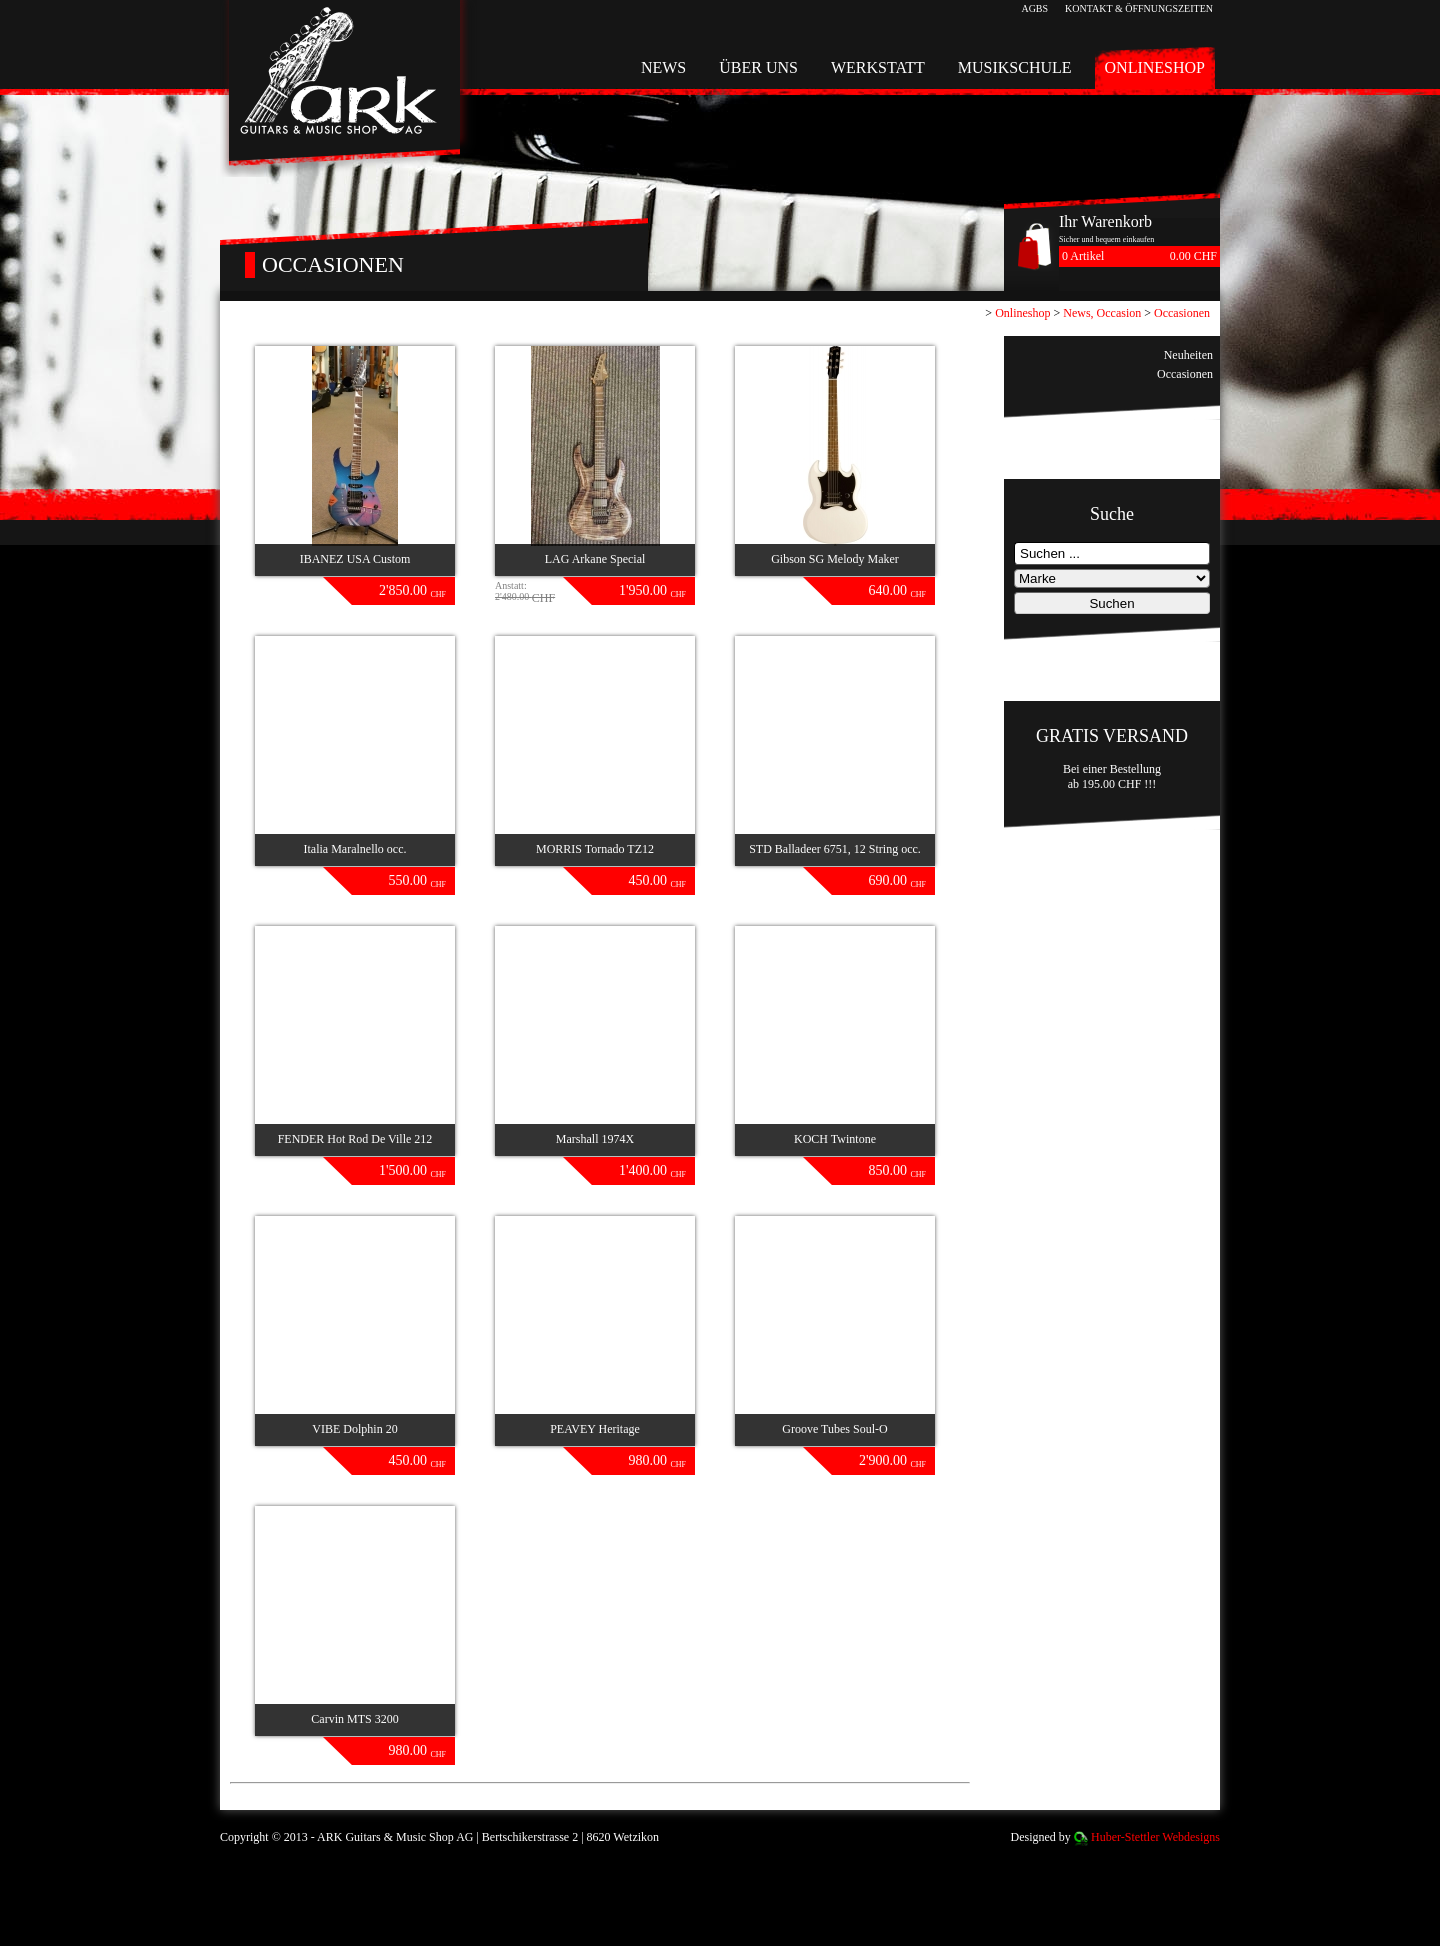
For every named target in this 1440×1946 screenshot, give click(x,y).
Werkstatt (878, 67)
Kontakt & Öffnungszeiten (1139, 8)
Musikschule (1015, 67)
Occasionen (1182, 313)
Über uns (758, 67)
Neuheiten (1188, 355)
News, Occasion (1102, 313)
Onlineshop (1155, 67)
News (663, 67)
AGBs (1034, 8)
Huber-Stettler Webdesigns (1155, 1837)
